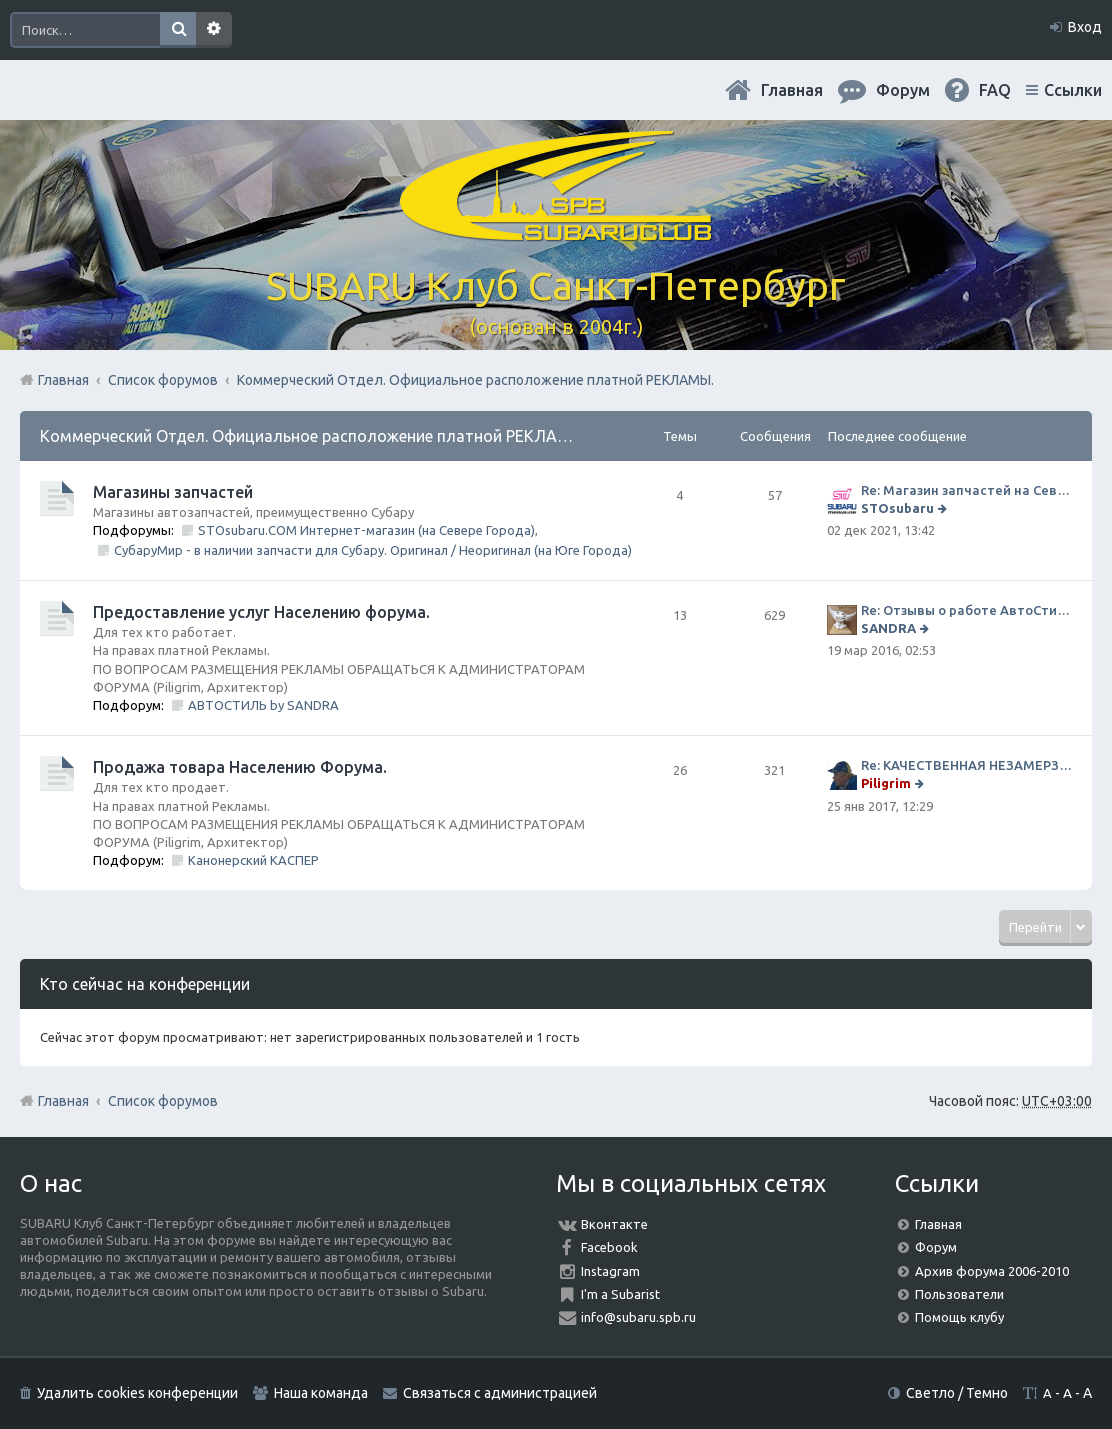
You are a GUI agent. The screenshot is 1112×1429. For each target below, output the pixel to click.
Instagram (610, 1271)
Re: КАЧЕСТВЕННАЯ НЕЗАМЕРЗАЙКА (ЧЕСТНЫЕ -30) (966, 765)
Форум (936, 1247)
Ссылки (1073, 90)
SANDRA (888, 628)
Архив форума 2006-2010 (992, 1271)
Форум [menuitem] (903, 90)
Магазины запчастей (173, 492)
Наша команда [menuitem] (321, 1393)
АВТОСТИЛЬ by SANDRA (263, 705)
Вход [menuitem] (1085, 27)
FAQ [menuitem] (995, 90)
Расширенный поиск (214, 30)
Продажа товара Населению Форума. (240, 767)
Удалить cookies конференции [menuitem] (137, 1393)
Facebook (609, 1247)
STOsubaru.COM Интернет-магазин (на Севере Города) (366, 530)
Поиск (178, 30)
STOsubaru (897, 508)
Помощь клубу (959, 1317)
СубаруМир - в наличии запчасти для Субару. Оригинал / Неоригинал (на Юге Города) (373, 550)
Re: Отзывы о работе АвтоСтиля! (966, 610)
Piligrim (886, 783)
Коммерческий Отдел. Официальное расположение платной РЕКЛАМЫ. (313, 436)
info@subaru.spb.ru (638, 1317)
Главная (792, 90)
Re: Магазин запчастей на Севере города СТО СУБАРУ (966, 490)
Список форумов (163, 1101)
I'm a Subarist (620, 1294)
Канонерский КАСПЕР (253, 860)
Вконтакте (614, 1224)
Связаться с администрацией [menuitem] (500, 1393)
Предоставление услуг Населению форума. (261, 612)
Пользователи (959, 1294)
